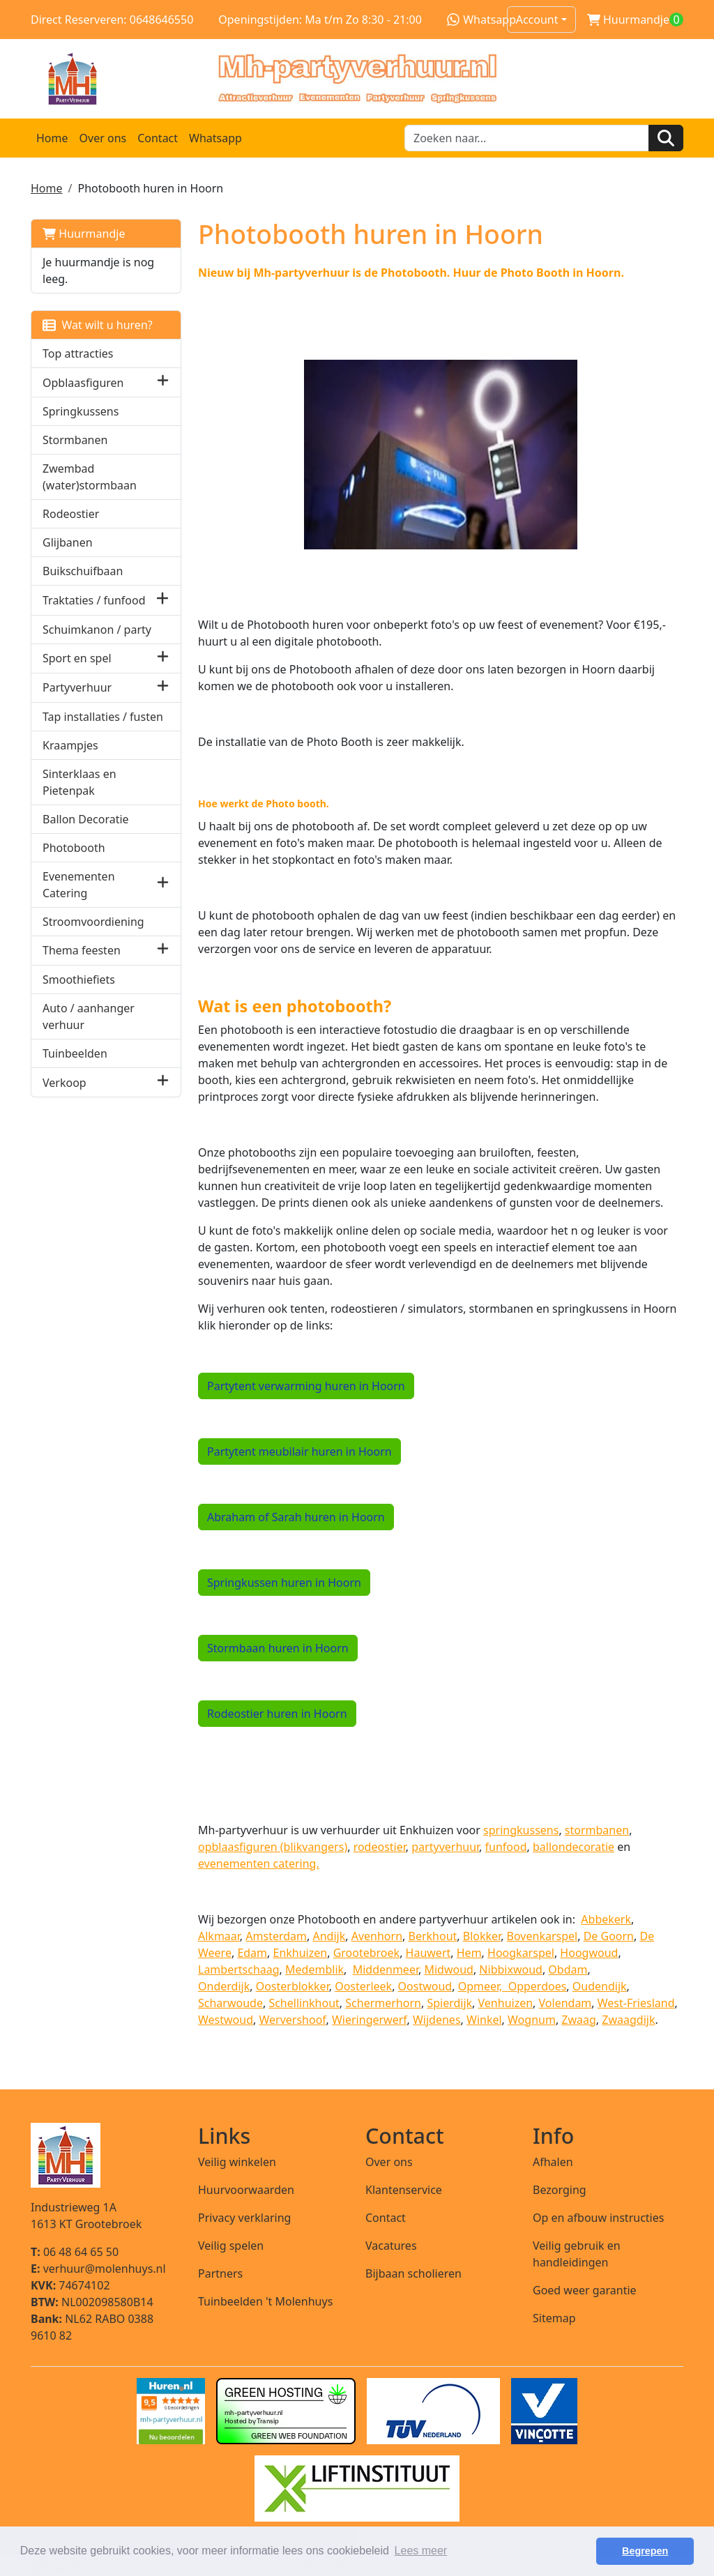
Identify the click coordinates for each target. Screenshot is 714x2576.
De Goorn (609, 1935)
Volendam (565, 2002)
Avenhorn (376, 1935)
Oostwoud (425, 1985)
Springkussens (81, 411)
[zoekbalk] (526, 138)
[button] (162, 382)
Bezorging (559, 2189)
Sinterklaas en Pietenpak (79, 782)
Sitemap (554, 2317)
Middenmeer (385, 1968)
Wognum (532, 2019)
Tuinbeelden (75, 1053)
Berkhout (433, 1935)
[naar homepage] (357, 79)
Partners (220, 2272)
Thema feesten (82, 950)
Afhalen (553, 2161)
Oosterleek (363, 1985)
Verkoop (64, 1082)
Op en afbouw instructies (598, 2217)
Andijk (328, 1935)
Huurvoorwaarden (246, 2189)
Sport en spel (77, 658)
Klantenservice (403, 2189)
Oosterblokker (292, 1985)
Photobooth (74, 847)
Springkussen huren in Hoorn (284, 1582)
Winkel (484, 2019)
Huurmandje (84, 233)
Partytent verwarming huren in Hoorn (306, 1385)
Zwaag (578, 2019)
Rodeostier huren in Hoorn (277, 1713)
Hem (469, 1952)
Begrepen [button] (645, 2550)
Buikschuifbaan (83, 571)
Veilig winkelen (237, 2161)
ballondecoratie (573, 1846)
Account (537, 19)
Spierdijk (449, 2002)
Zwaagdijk (628, 2019)
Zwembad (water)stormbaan (90, 477)
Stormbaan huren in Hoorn (278, 1647)
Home (52, 138)
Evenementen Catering (79, 885)
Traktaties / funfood (94, 600)
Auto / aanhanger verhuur (89, 1016)
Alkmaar (219, 1935)
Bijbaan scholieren (413, 2272)
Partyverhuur (77, 687)
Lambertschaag (239, 1968)
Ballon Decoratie (86, 819)
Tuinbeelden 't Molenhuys (265, 2300)
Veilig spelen (231, 2245)
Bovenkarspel (542, 1935)
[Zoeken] (665, 138)
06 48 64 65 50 (75, 2251)
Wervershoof (292, 2019)
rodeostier (380, 1846)
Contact (157, 138)
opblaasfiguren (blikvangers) (272, 1846)
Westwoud (225, 2019)
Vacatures (391, 2245)
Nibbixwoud (510, 1968)
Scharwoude (230, 2002)
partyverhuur (445, 1846)
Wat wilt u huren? (98, 325)
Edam (252, 1952)
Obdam (567, 1968)
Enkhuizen (300, 1952)
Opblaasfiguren (83, 382)
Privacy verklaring (244, 2217)
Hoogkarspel (520, 1952)
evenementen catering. (258, 1862)
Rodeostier (71, 513)
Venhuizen (505, 2002)
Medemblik (314, 1968)
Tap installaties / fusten (103, 716)
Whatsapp (481, 19)
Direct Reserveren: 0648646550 (112, 19)
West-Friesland (636, 2002)
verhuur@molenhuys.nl (98, 2268)
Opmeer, (483, 1985)
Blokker (482, 1935)
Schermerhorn (383, 2002)
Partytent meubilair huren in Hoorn (299, 1450)
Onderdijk (224, 1985)
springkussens (521, 1829)
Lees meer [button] (421, 2550)
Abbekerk (606, 1918)
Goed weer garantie (585, 2289)
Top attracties (78, 353)
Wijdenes (437, 2019)
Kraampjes (70, 745)
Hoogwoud (589, 1952)
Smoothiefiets (79, 979)
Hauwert (428, 1952)
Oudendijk (599, 1985)
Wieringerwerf (369, 2019)
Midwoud (448, 1968)
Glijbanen (68, 542)
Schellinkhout (303, 2002)
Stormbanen (75, 440)
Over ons (103, 138)
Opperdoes (537, 1985)
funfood (506, 1846)
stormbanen (597, 1829)
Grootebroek (366, 1952)
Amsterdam (276, 1935)
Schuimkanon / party (97, 629)
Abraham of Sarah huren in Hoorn (296, 1516)
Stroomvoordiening (93, 921)
